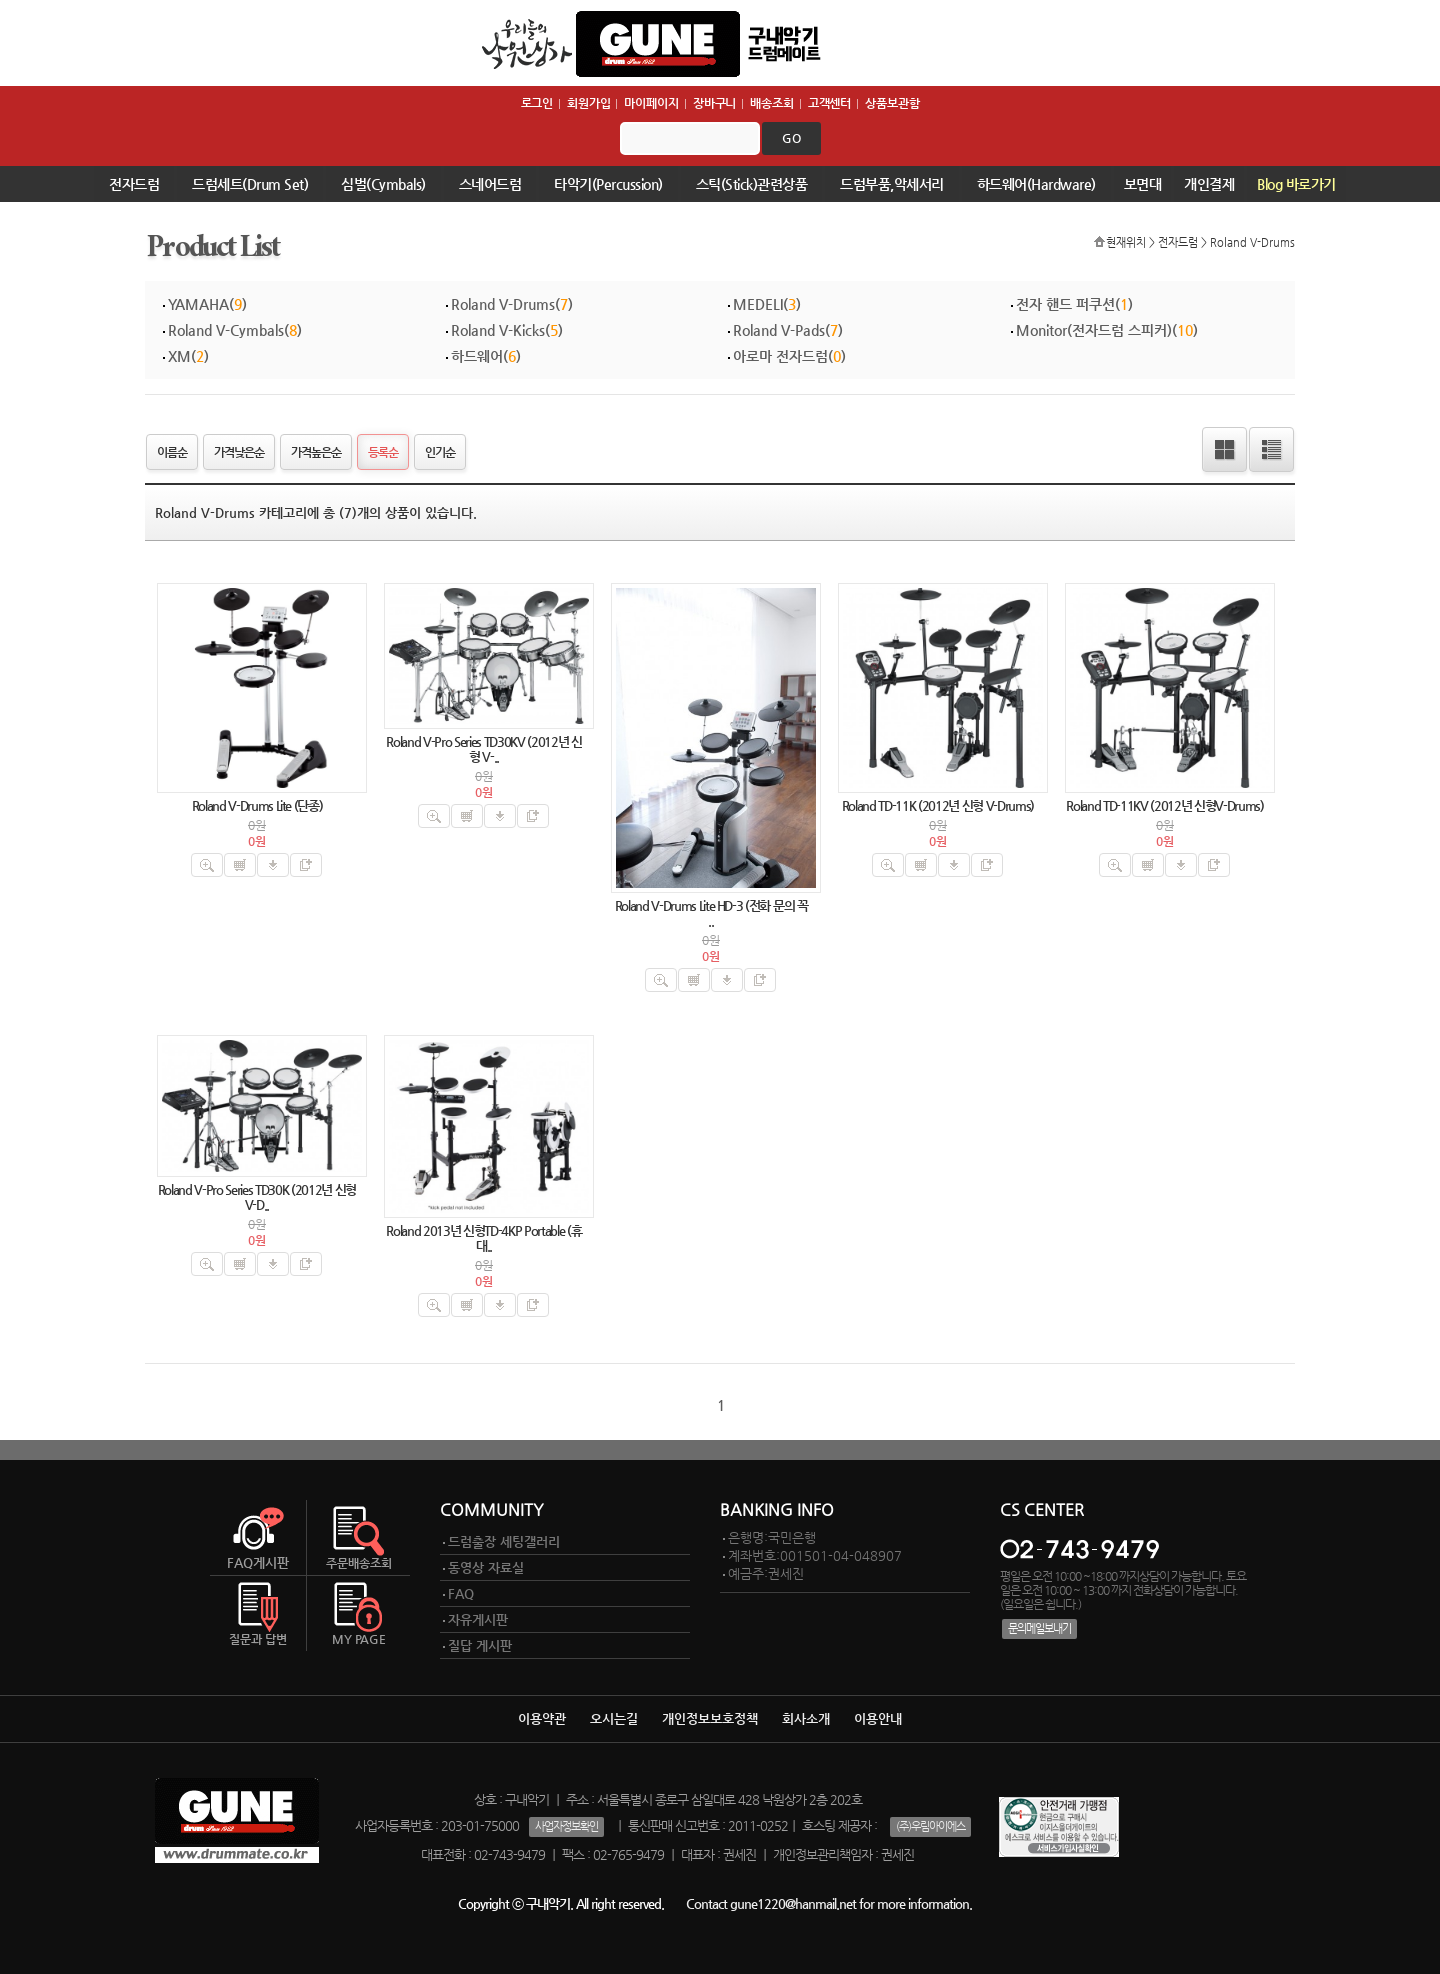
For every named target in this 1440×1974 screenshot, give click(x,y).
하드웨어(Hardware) (1036, 184)
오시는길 (614, 1718)
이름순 (172, 452)
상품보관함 (892, 103)
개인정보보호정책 (710, 1718)
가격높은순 (316, 452)
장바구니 (715, 103)
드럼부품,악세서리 (892, 184)
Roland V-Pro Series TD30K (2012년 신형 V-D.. (257, 1197)
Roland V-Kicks (498, 330)
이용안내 (878, 1718)
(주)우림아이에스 (930, 1826)
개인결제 (1209, 184)
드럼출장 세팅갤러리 (504, 1541)
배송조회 (772, 103)
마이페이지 (651, 103)
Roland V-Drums (1252, 242)
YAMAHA (198, 304)
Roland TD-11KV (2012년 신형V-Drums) (1164, 805)
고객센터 (830, 103)
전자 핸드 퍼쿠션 (1065, 304)
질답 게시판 (480, 1645)
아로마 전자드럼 (780, 356)
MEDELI (758, 304)
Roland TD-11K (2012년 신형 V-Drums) (938, 805)
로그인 (537, 103)
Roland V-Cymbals (226, 330)
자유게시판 (478, 1619)
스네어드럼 (490, 184)
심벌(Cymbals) (383, 184)
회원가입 (589, 103)
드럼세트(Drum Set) (250, 184)
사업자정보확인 (566, 1826)
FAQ (461, 1593)
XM (179, 356)
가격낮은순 (239, 452)
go (791, 138)
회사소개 (806, 1718)
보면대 (1143, 184)
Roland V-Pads (779, 330)
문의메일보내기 (1039, 1628)
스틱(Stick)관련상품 (752, 184)
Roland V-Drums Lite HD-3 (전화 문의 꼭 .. (711, 913)
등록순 (383, 452)
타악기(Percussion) (608, 184)
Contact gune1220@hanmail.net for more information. (829, 1903)
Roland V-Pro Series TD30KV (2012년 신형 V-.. (483, 749)
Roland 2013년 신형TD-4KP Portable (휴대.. (483, 1238)
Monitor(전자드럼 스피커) (1094, 330)
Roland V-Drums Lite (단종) (257, 805)
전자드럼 (134, 184)
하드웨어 (477, 356)
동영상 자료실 (486, 1567)
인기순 (440, 452)
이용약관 (542, 1718)
